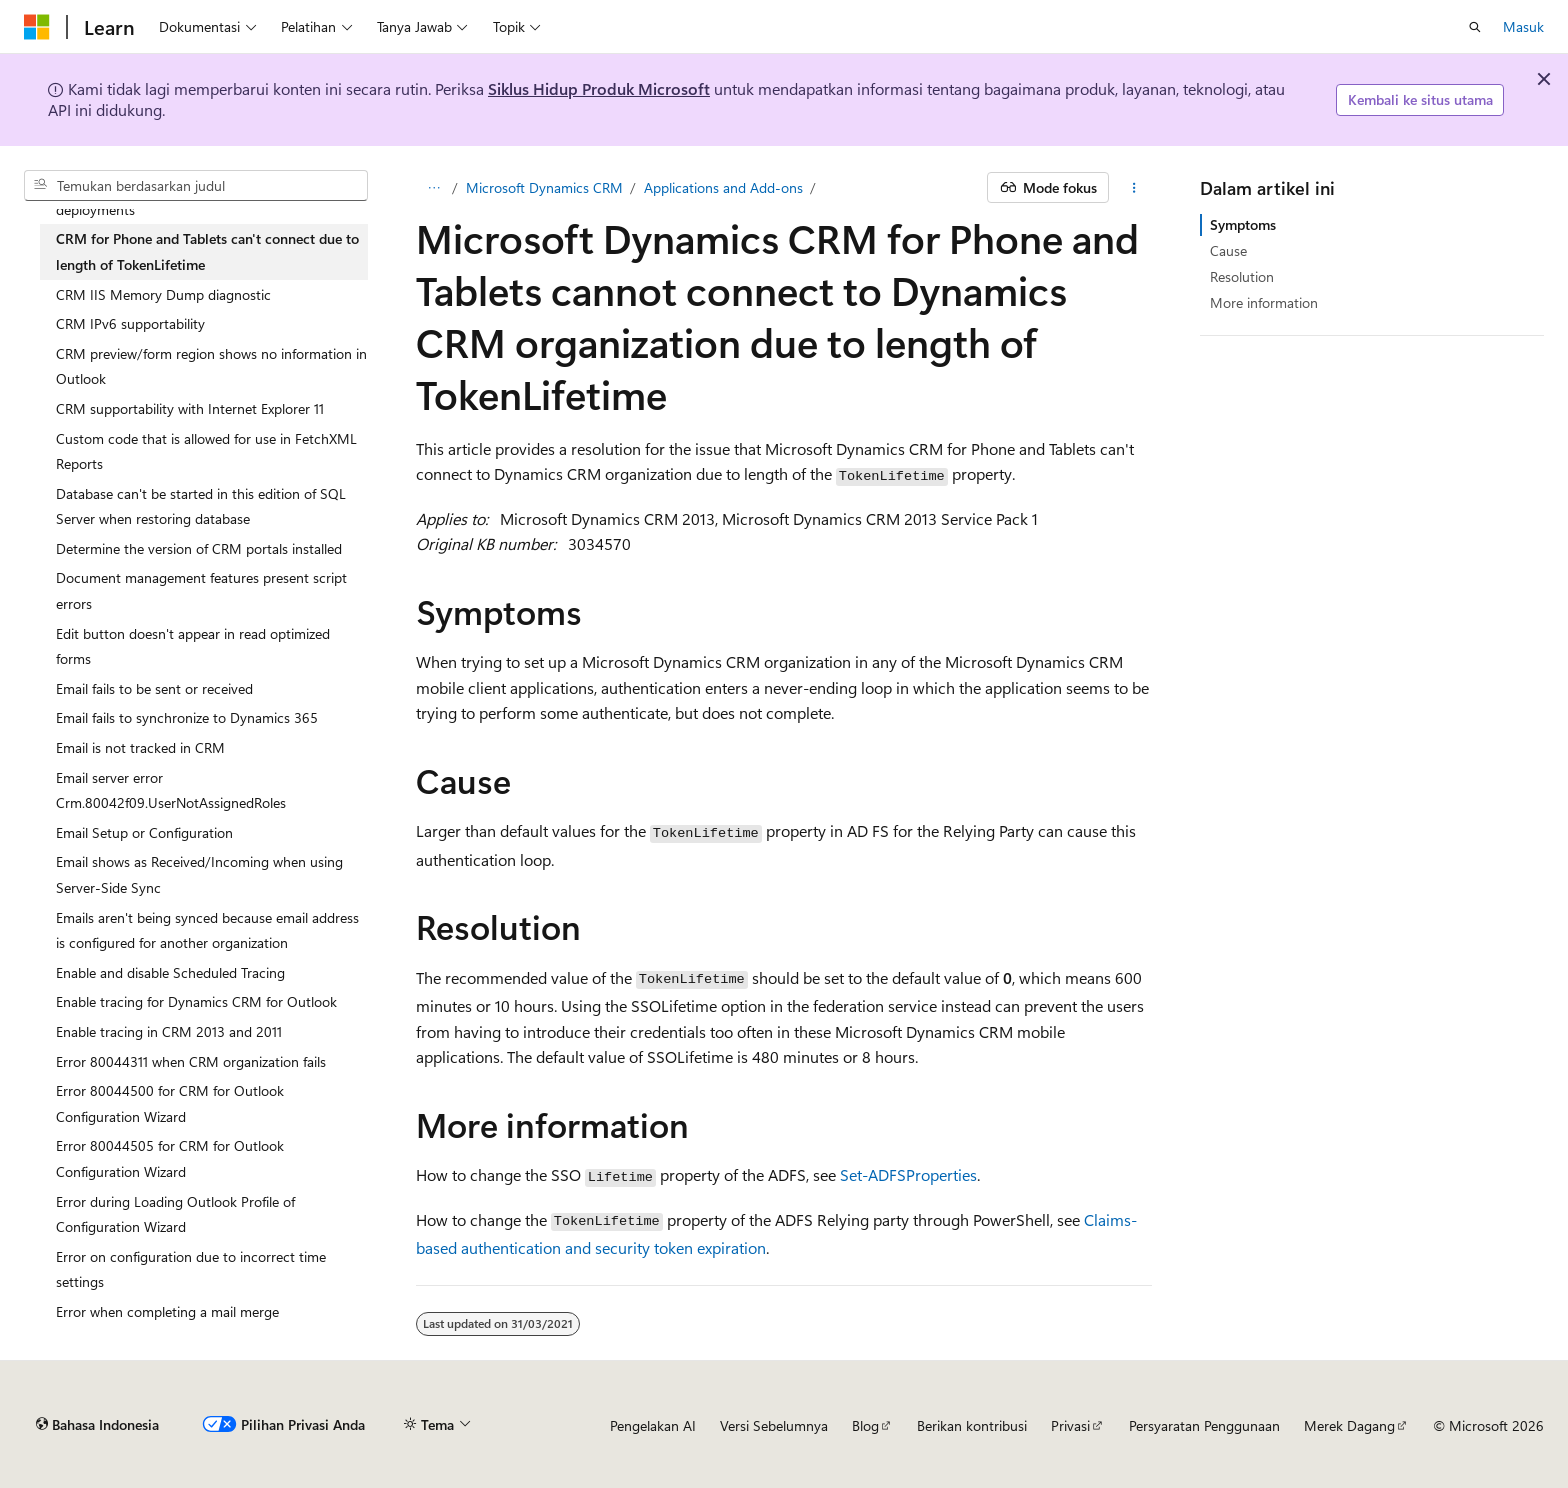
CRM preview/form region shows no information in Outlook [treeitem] (211, 366)
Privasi (1070, 1425)
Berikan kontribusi (972, 1425)
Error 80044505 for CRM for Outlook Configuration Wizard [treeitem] (170, 1158)
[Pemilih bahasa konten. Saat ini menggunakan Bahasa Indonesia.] (97, 1425)
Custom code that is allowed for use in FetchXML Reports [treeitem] (206, 451)
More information (1264, 302)
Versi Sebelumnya (774, 1425)
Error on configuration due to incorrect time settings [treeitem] (191, 1269)
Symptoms (1243, 224)
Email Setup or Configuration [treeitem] (144, 832)
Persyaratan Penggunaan (1204, 1425)
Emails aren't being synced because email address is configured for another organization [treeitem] (207, 930)
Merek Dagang (1349, 1425)
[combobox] (196, 186)
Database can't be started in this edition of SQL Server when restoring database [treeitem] (201, 506)
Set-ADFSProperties (908, 1174)
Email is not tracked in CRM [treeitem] (140, 747)
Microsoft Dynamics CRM (544, 187)
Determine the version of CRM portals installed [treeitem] (199, 548)
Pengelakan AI (653, 1425)
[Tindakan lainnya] (1134, 188)
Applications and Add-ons (723, 187)
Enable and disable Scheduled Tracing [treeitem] (170, 972)
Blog (865, 1425)
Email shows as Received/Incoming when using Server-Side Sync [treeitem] (199, 874)
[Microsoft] (37, 27)
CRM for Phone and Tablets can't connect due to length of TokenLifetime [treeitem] (207, 251)
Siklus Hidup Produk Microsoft (599, 88)
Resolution (1242, 276)
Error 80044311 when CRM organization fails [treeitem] (191, 1061)
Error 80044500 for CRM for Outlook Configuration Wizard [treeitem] (170, 1103)
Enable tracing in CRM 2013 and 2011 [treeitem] (169, 1031)
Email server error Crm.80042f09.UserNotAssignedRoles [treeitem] (171, 790)
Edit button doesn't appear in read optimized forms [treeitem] (193, 646)
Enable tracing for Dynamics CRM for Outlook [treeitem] (196, 1001)
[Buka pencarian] (1475, 27)
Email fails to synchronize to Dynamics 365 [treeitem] (187, 717)
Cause (1228, 250)
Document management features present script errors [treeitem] (201, 590)
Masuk (1523, 26)
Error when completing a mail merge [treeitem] (167, 1311)
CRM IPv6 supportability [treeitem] (130, 323)
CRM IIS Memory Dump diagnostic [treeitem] (163, 294)
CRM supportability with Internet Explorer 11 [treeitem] (190, 408)
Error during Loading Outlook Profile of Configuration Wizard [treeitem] (175, 1214)
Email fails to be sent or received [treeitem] (154, 688)
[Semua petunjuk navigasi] (433, 188)
